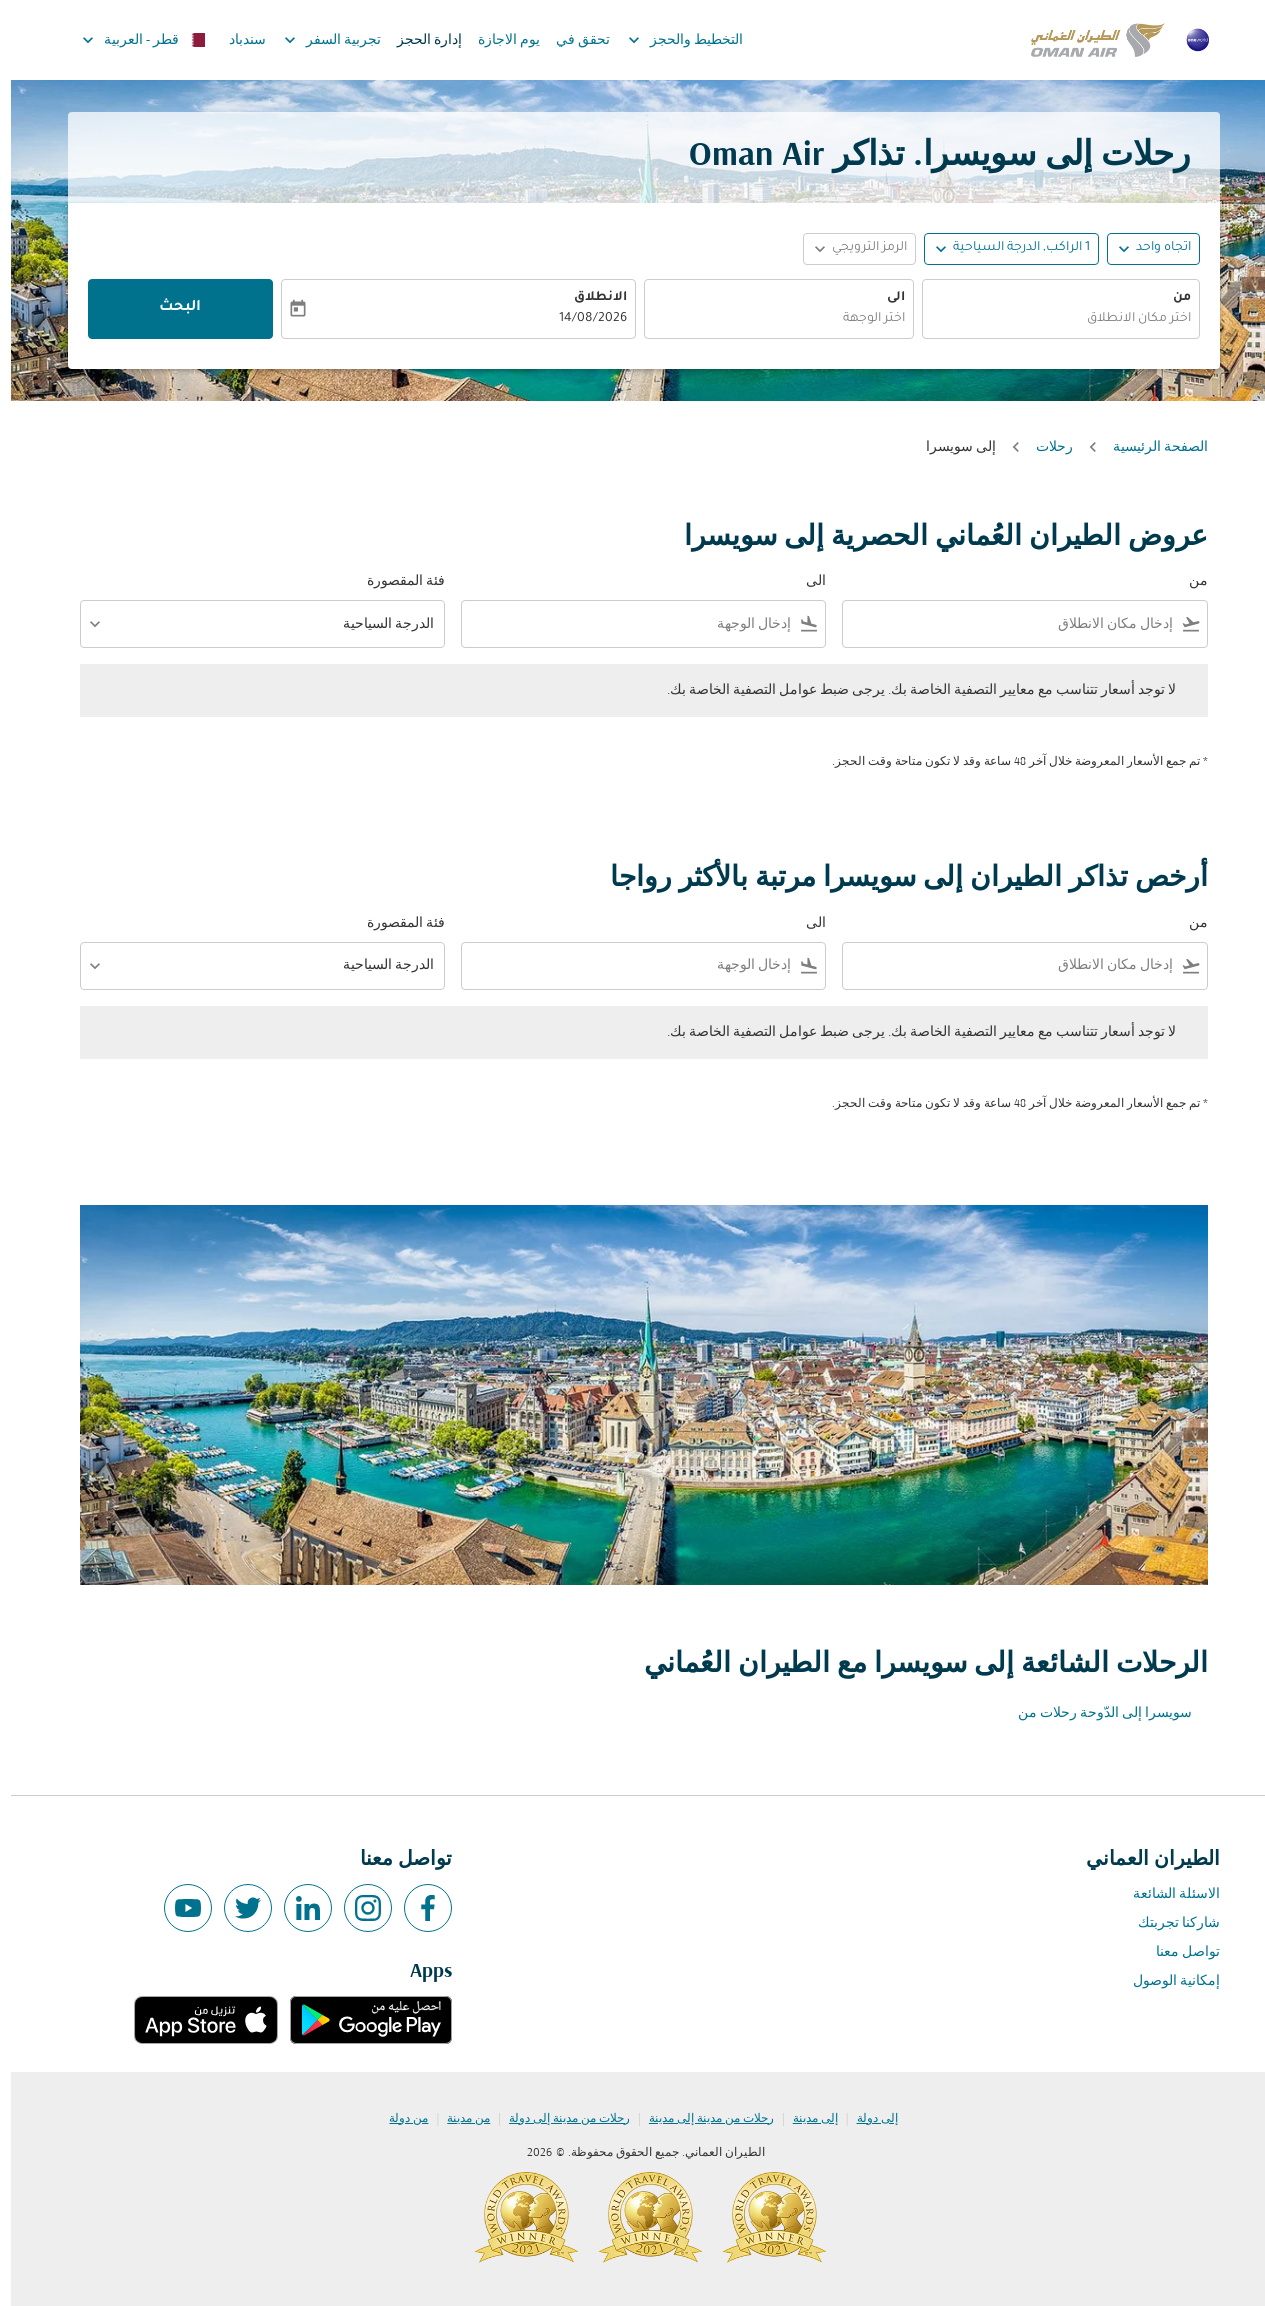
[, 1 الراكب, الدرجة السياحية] (1010, 248)
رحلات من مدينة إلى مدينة (700, 2119)
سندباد (236, 40)
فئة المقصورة (395, 581)
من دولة (397, 2119)
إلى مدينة (804, 2119)
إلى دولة (866, 2119)
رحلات (1043, 447)
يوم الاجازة (498, 40)
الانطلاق (589, 298)
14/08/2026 (582, 319)
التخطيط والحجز (669, 40)
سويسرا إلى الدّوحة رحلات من (1094, 1713)
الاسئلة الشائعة (1165, 1894)
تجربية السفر (316, 40)
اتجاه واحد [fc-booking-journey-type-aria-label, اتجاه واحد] (1152, 248)
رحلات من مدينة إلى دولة (558, 2119)
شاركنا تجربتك (1168, 1923)
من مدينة (457, 2119)
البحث (169, 308)
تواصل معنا (1177, 1952)
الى (885, 298)
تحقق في (572, 40)
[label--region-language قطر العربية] (132, 40)
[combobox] (1050, 319)
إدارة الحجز (418, 40)
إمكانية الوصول (1165, 1981)
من (1171, 298)
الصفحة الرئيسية (1149, 447)
